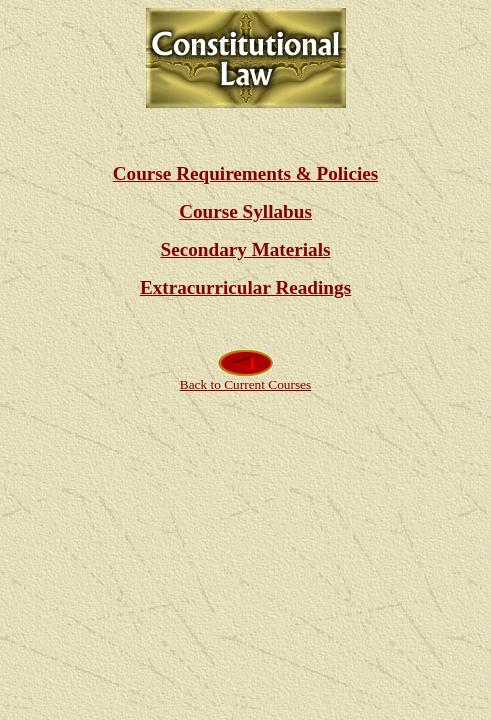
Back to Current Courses (245, 378)
